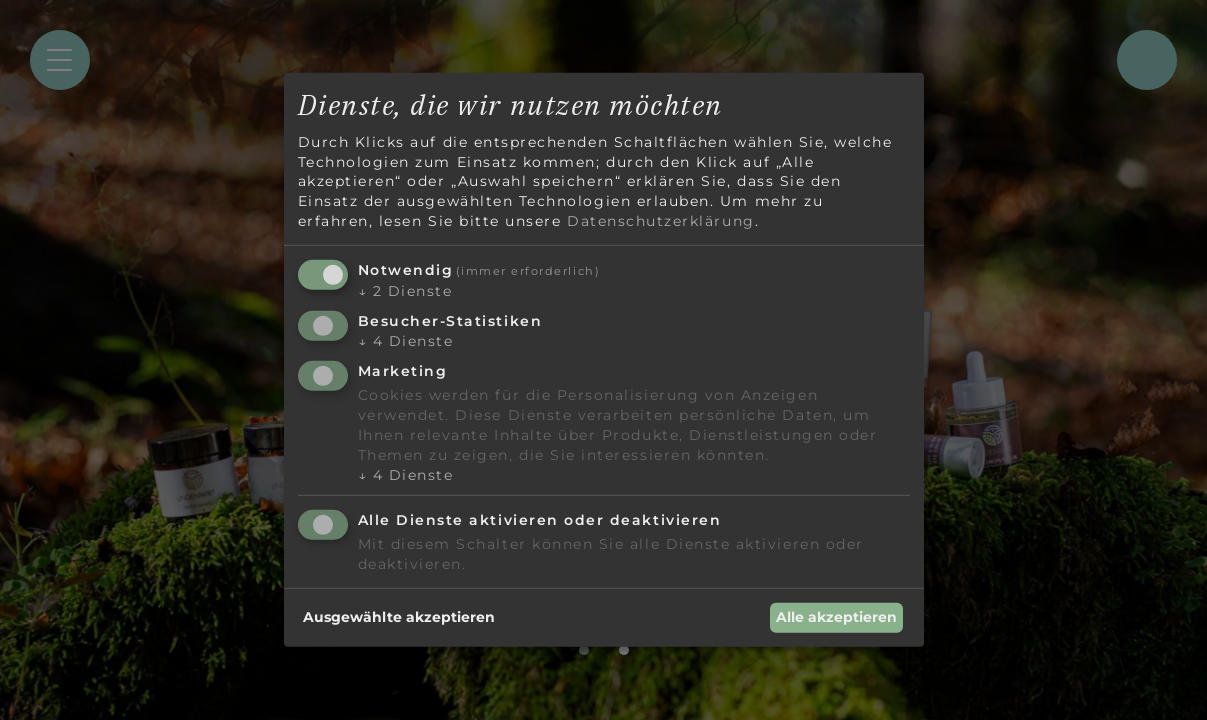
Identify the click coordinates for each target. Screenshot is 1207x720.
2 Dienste (405, 291)
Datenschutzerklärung (661, 220)
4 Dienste (406, 341)
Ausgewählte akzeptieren (399, 617)
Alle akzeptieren (836, 617)
